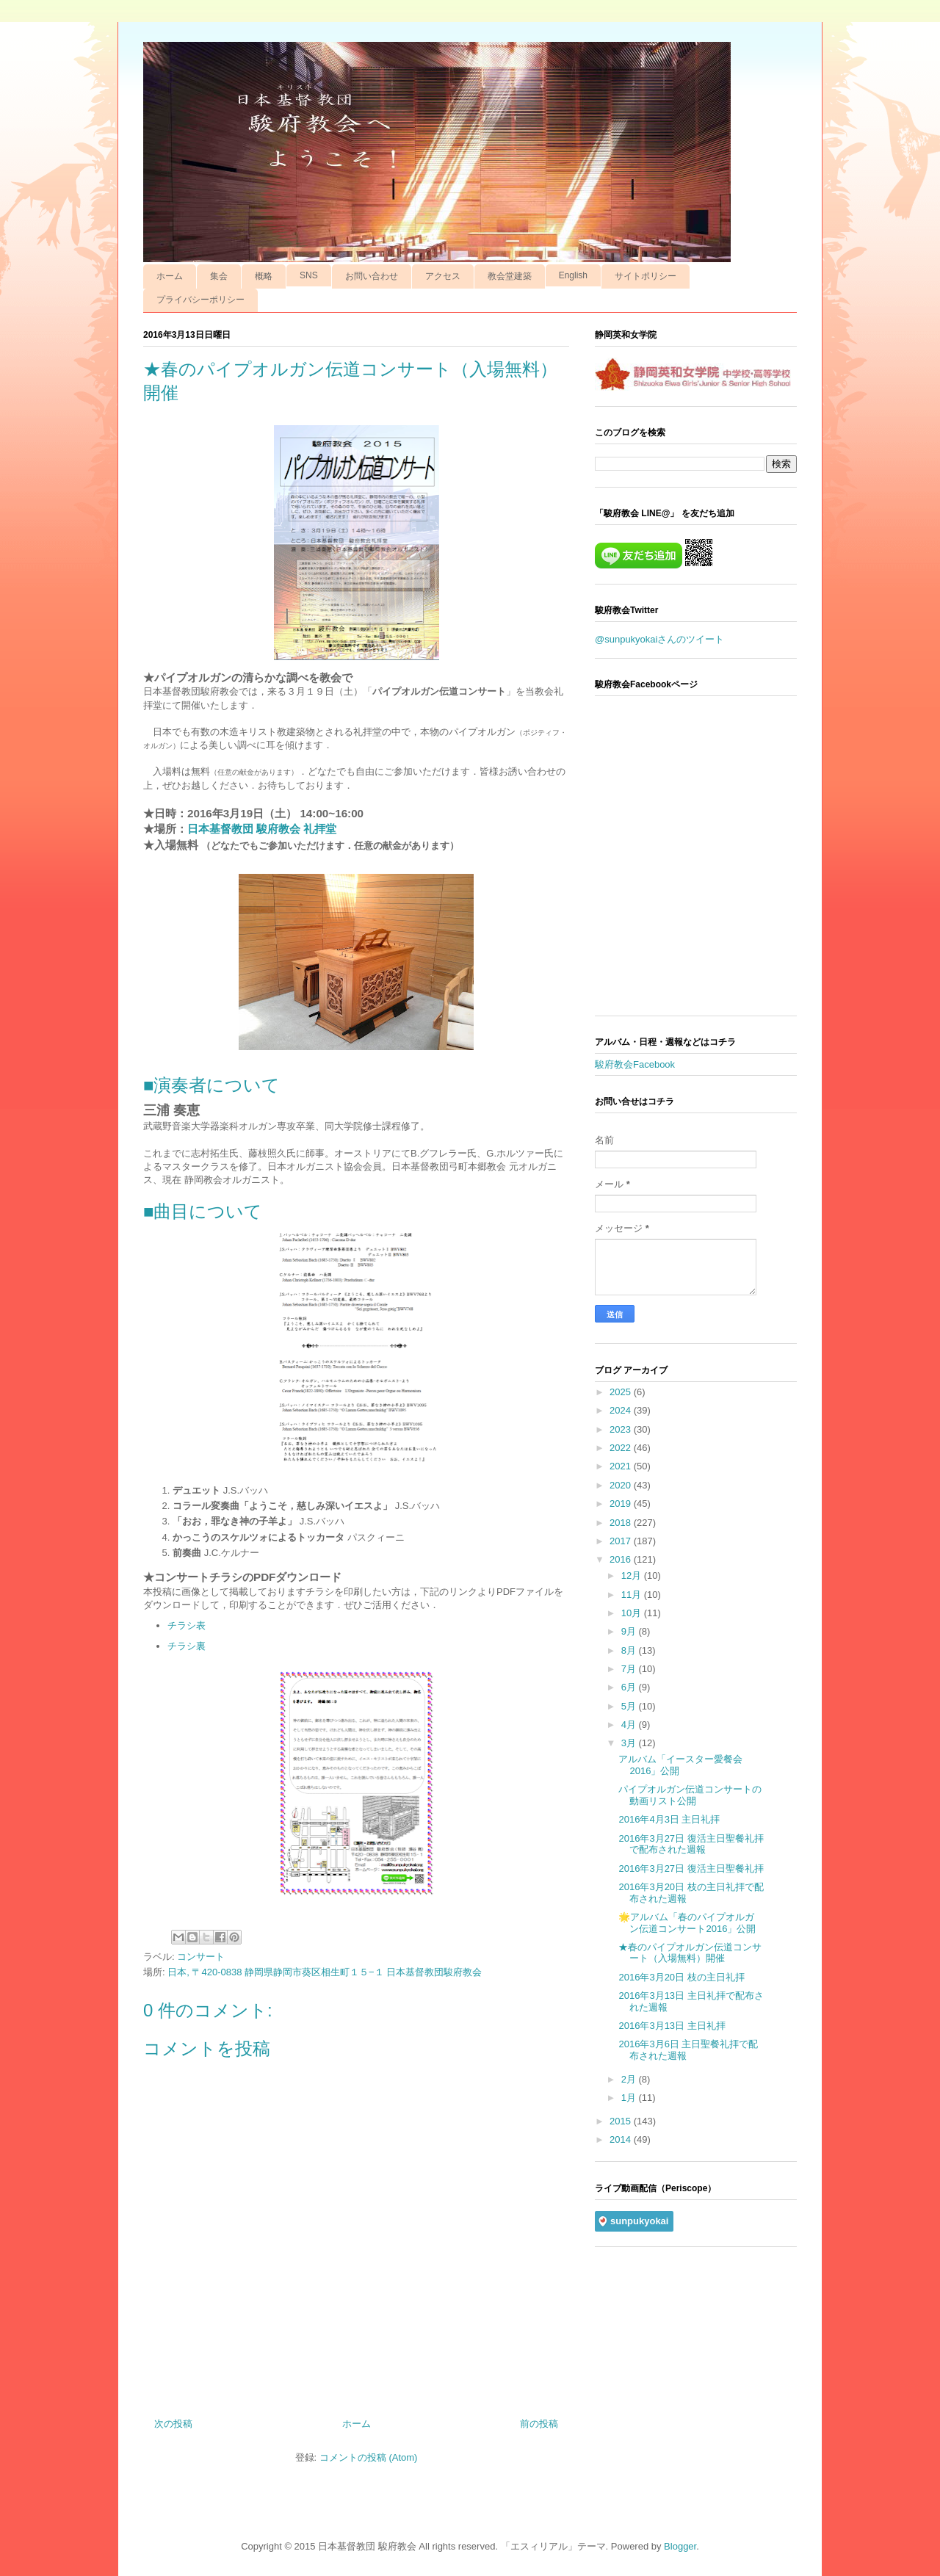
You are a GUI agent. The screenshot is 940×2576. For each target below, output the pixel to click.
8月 (630, 1650)
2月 (630, 2079)
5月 (630, 1706)
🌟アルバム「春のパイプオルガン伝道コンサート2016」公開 (687, 1922)
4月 (630, 1724)
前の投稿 (539, 2423)
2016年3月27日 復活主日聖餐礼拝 (690, 1868)
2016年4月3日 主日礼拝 (669, 1819)
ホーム (169, 276)
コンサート (201, 1956)
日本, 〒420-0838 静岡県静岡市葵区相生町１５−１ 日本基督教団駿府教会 (324, 1972)
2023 (622, 1429)
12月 (632, 1575)
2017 (622, 1540)
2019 (622, 1503)
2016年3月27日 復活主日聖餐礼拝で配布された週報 (690, 1844)
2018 (622, 1522)
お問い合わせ (371, 276)
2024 (622, 1410)
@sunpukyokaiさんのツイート (659, 639)
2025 (622, 1391)
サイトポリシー (645, 276)
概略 (263, 276)
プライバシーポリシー (200, 299)
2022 (622, 1447)
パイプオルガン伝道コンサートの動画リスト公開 (690, 1795)
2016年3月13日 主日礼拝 (671, 2025)
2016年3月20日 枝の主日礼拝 (681, 1977)
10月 (632, 1612)
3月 (630, 1742)
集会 (219, 276)
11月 (632, 1594)
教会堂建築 (510, 276)
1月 (630, 2097)
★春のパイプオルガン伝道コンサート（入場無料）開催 (690, 1953)
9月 (630, 1631)
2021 (622, 1466)
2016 (622, 1559)
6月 (630, 1687)
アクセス (442, 276)
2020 (622, 1485)
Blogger (680, 2546)
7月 (630, 1668)
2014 (622, 2139)
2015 (622, 2121)
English (573, 275)
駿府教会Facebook (635, 1064)
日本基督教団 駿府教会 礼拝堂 (261, 828)
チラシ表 (186, 1625)
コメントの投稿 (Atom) (368, 2457)
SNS (309, 275)
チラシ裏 (186, 1645)
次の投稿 (173, 2423)
